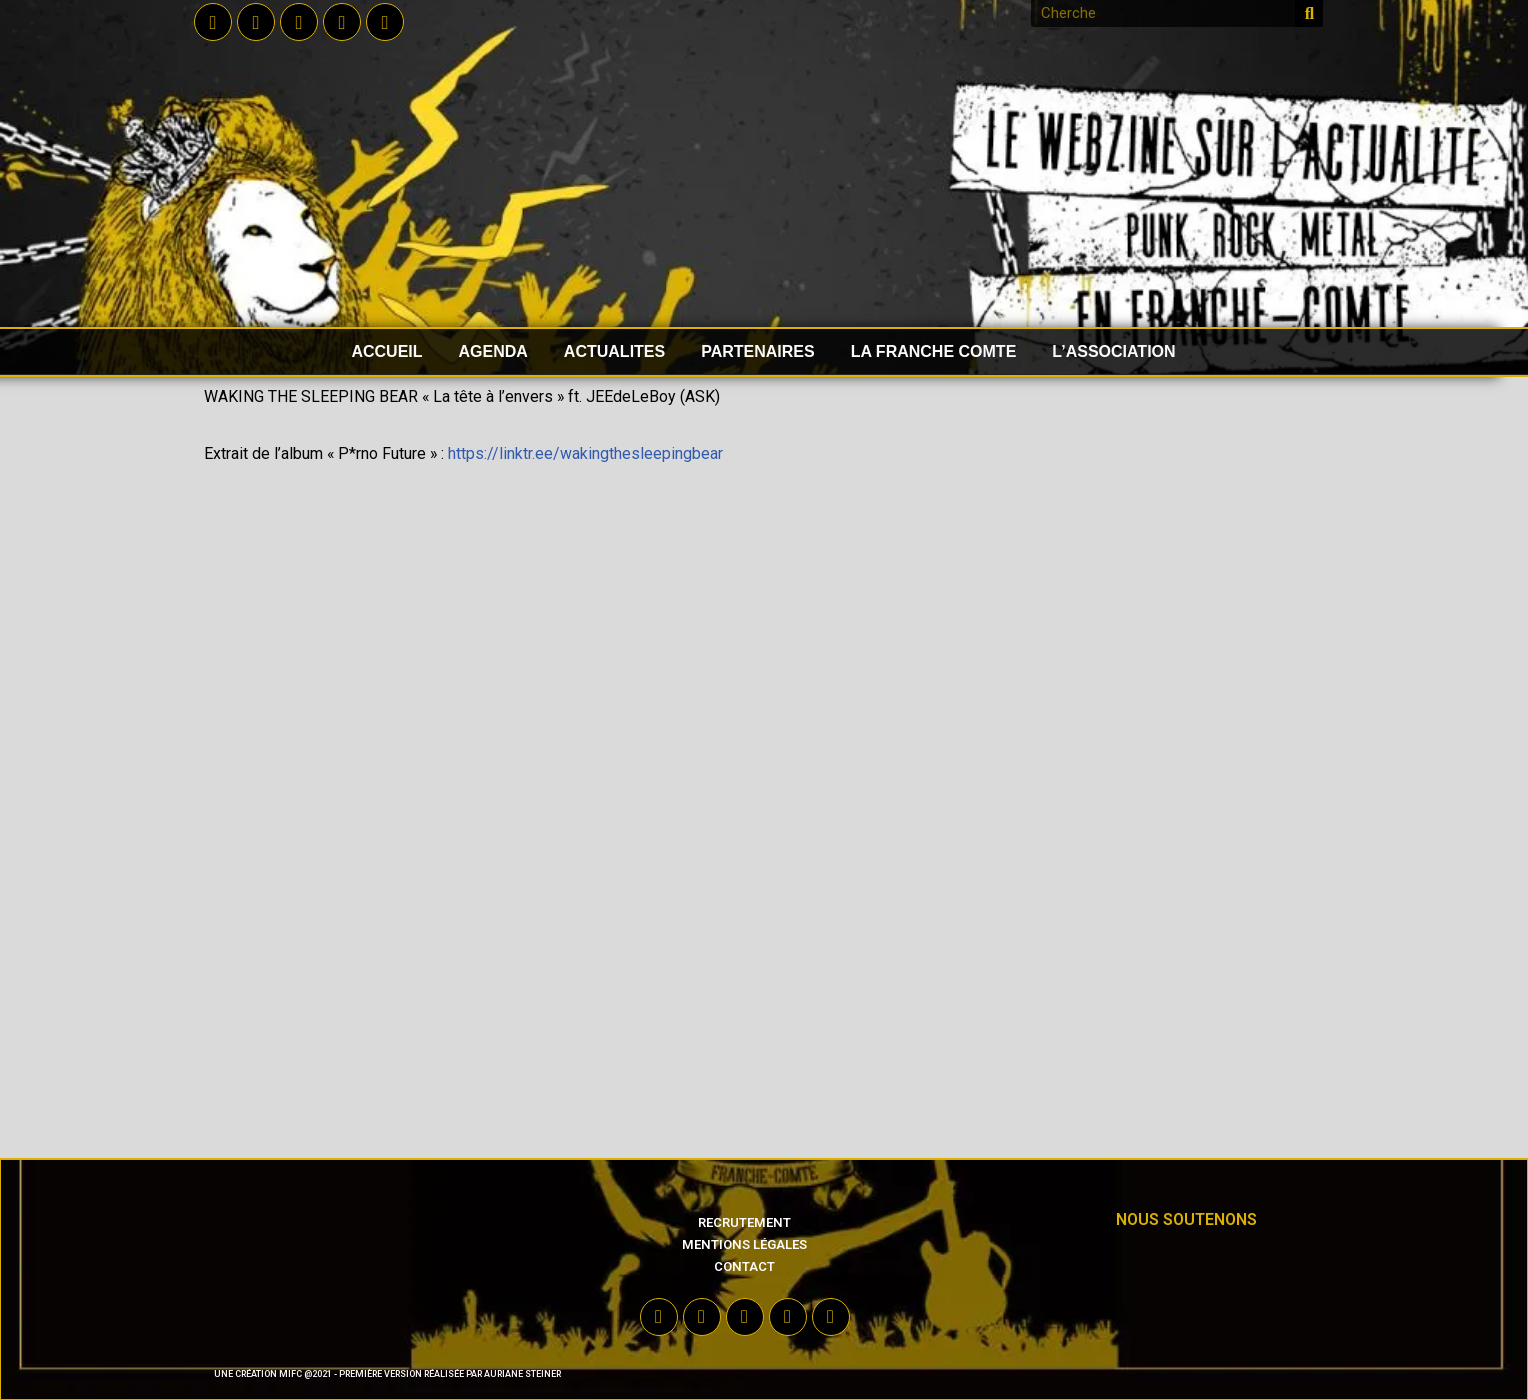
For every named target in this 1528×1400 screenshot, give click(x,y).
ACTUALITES (614, 351)
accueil (386, 351)
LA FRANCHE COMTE (934, 351)
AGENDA (493, 351)
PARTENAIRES (758, 351)
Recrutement (744, 1222)
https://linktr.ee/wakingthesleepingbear (587, 454)
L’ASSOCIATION (1113, 351)
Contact (744, 1266)
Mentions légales (744, 1244)
